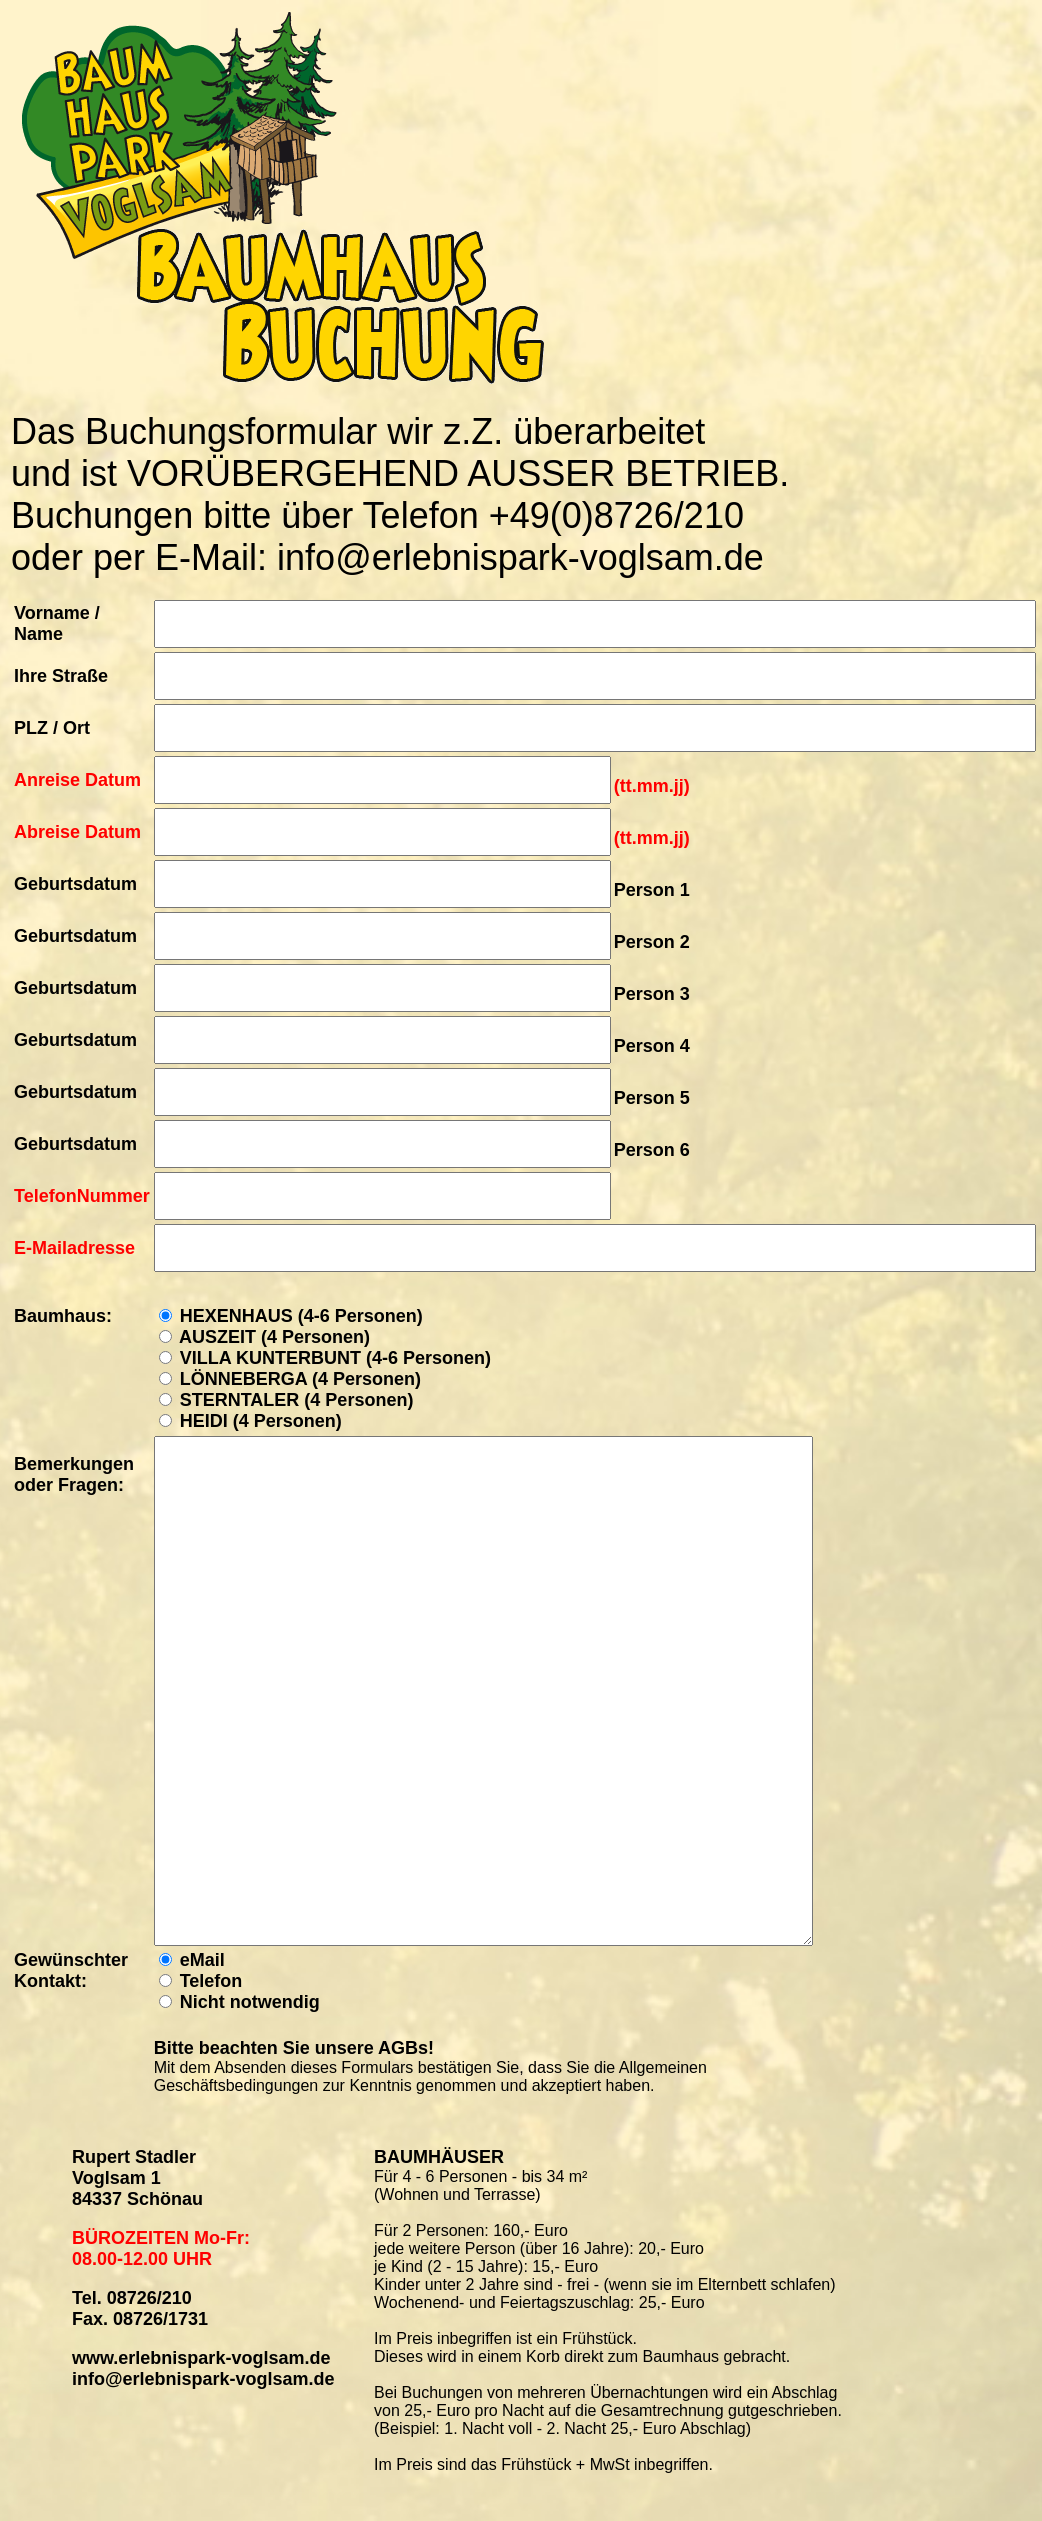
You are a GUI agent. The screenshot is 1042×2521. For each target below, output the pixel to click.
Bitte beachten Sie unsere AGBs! (294, 2048)
